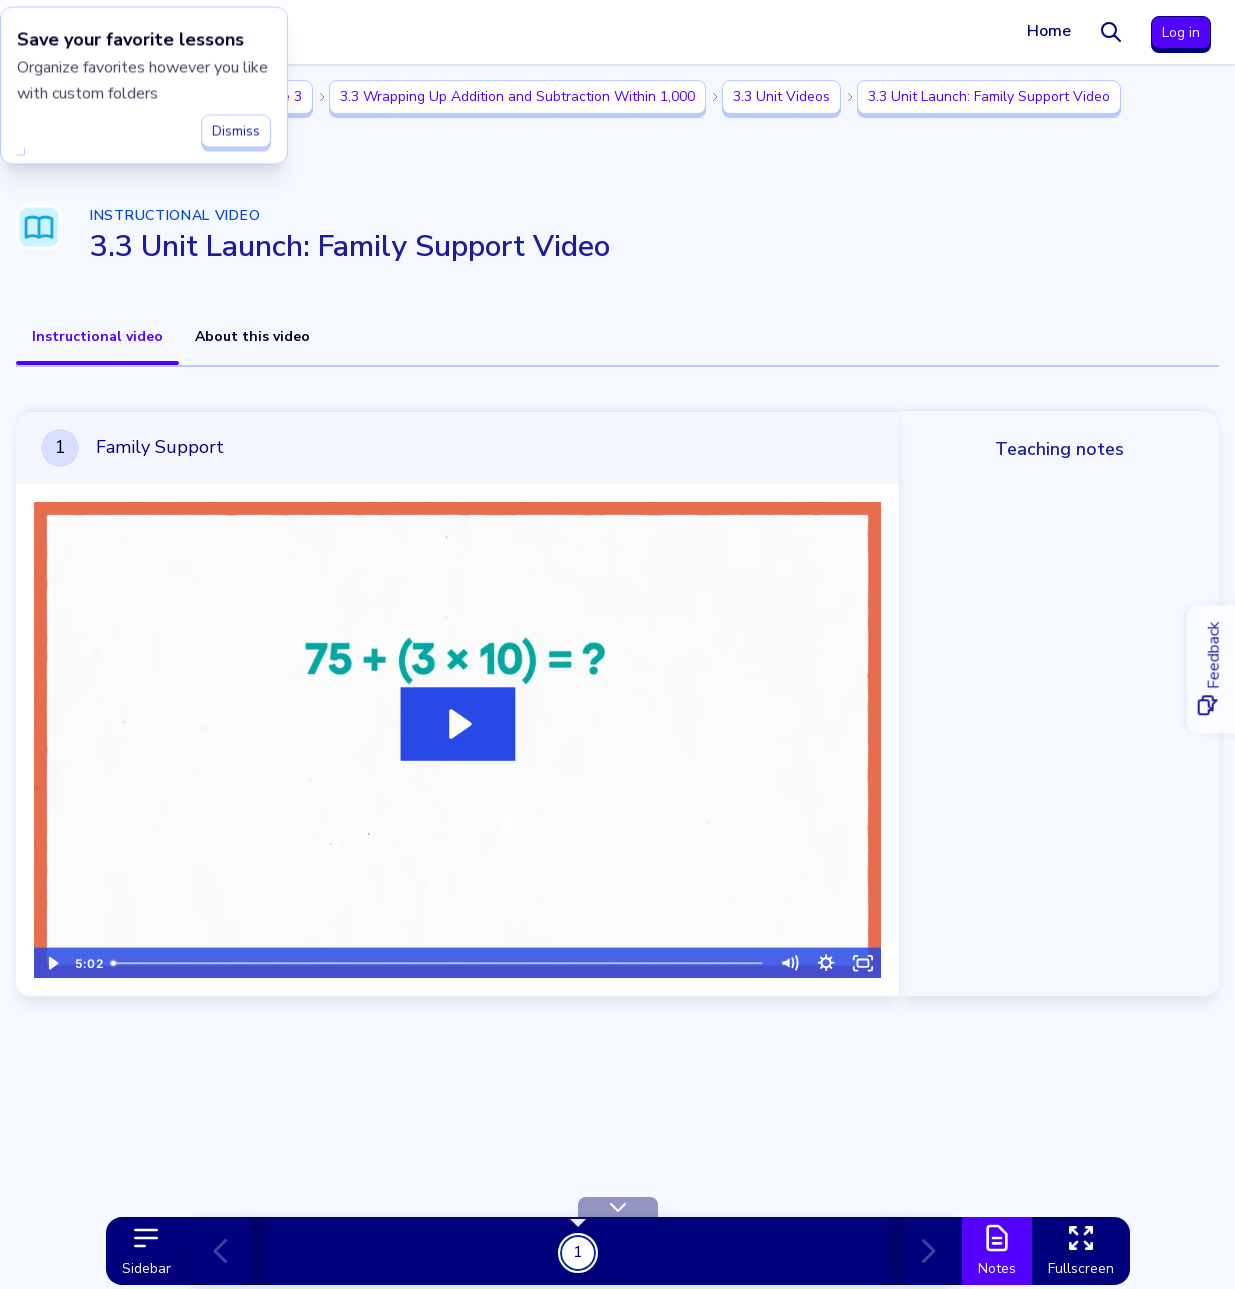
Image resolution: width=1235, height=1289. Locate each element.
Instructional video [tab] (97, 336)
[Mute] (789, 962)
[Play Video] (52, 962)
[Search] (1111, 32)
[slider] (438, 962)
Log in (1181, 32)
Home (1049, 31)
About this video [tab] (252, 336)
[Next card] (924, 1251)
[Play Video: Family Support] (457, 725)
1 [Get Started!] (578, 1252)
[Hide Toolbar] (618, 1207)
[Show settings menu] (826, 962)
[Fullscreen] (863, 962)
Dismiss (236, 126)
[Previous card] (229, 1251)
